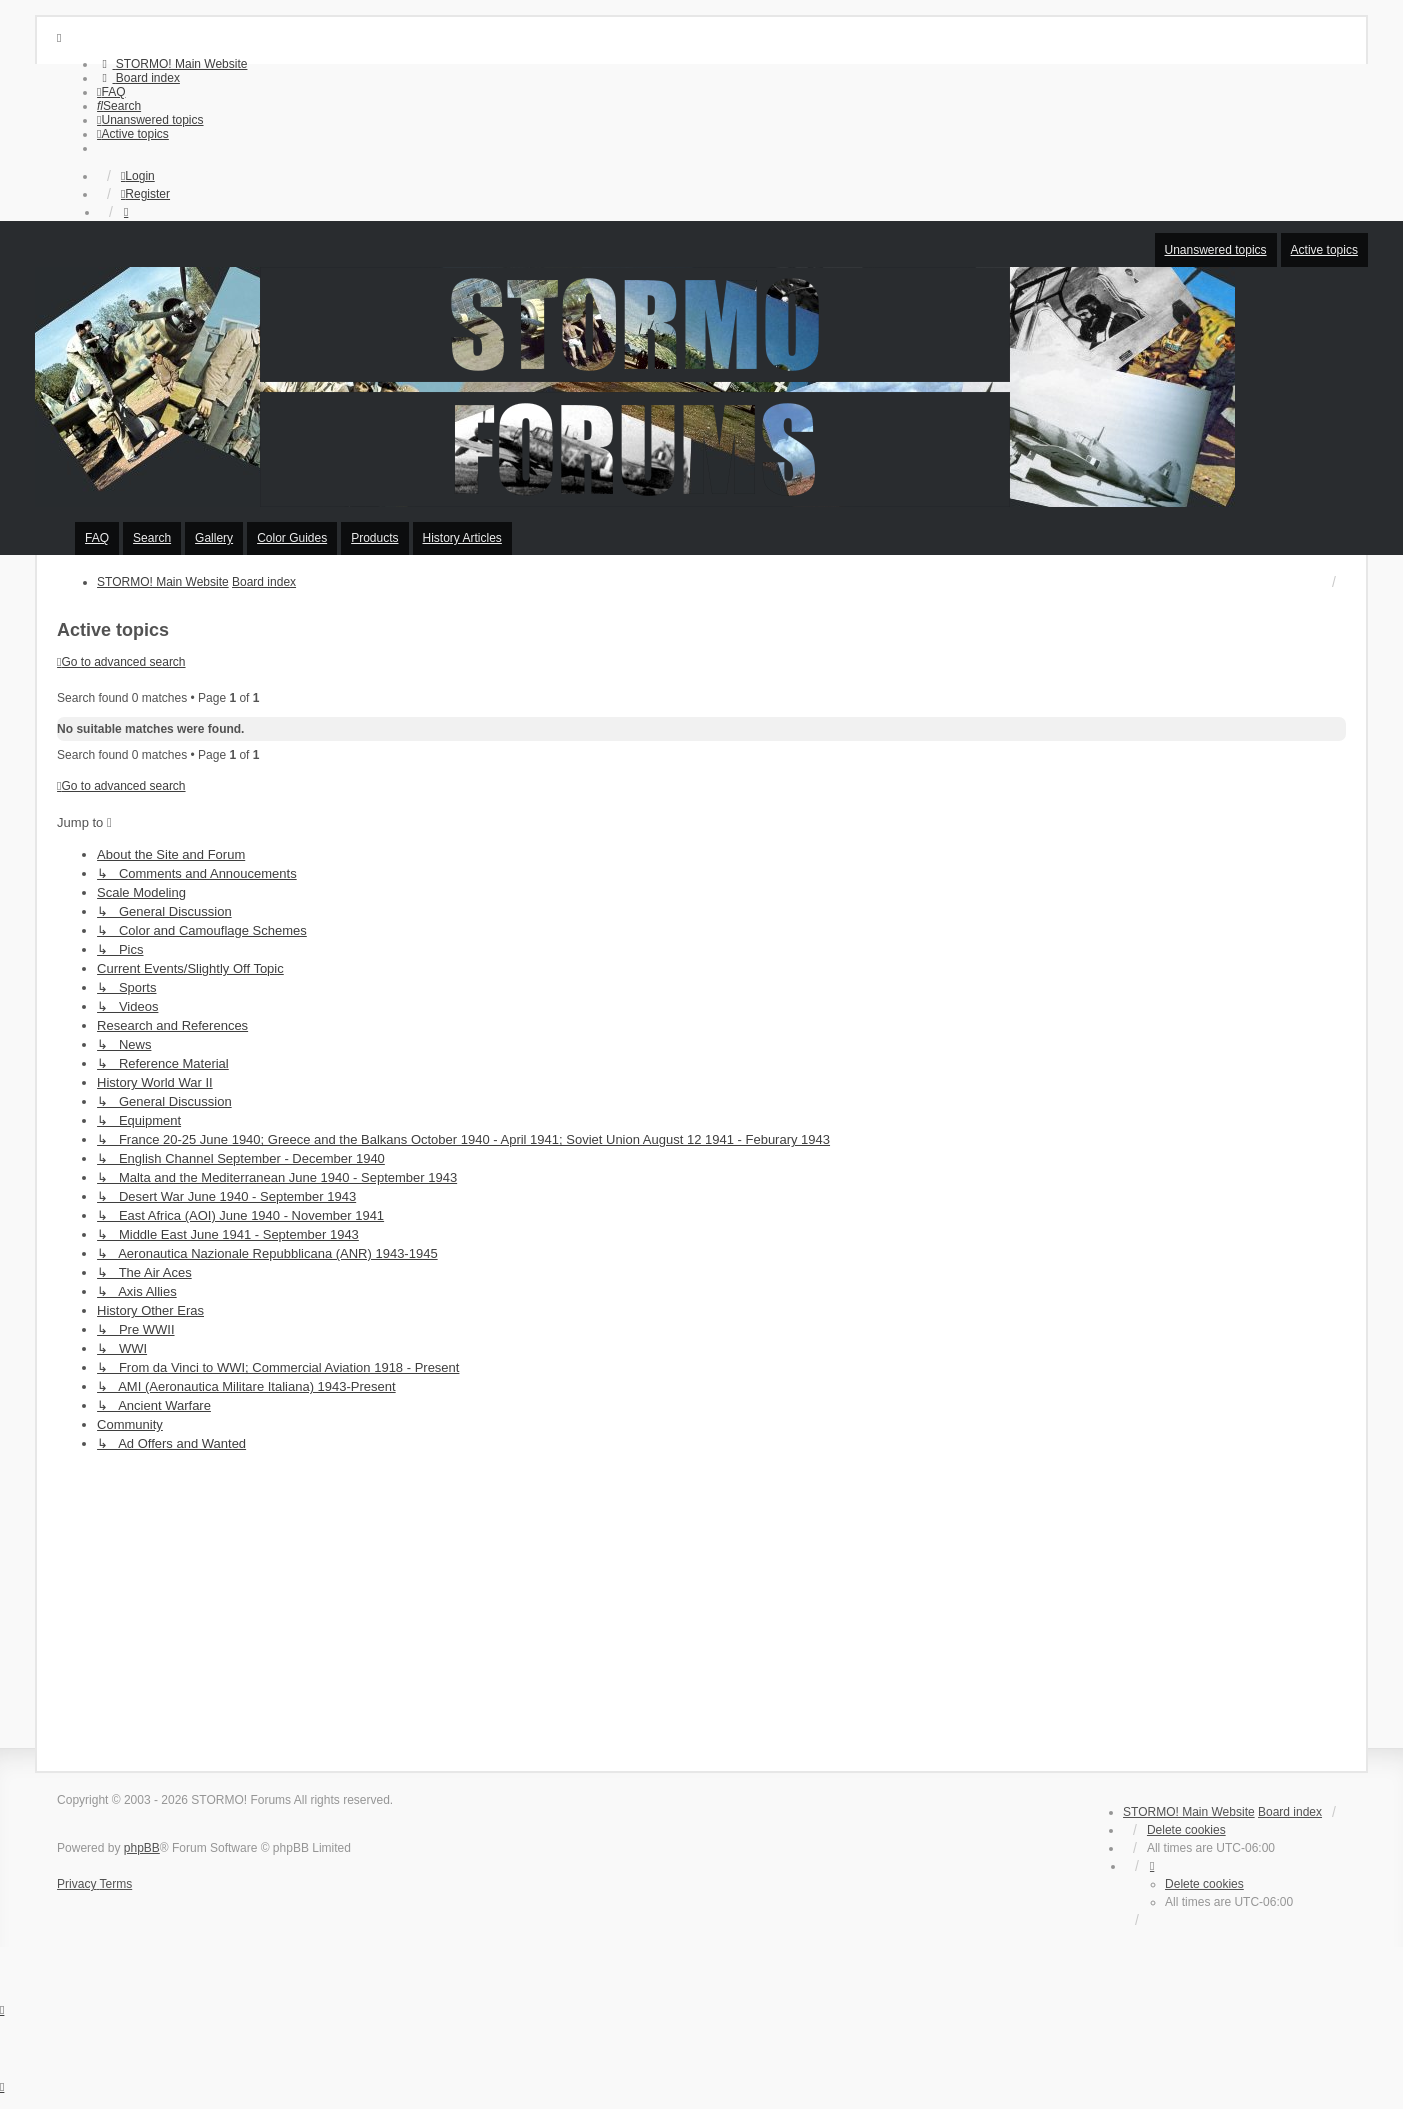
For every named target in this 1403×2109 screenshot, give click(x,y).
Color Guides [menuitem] (292, 538)
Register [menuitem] (145, 194)
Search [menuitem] (152, 538)
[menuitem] (172, 64)
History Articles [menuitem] (462, 538)
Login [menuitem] (138, 176)
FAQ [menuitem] (97, 538)
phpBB (142, 1848)
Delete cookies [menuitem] (1186, 1830)
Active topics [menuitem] (1324, 250)
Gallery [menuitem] (214, 538)
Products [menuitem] (374, 538)
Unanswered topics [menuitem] (1216, 250)
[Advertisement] (702, 1606)
